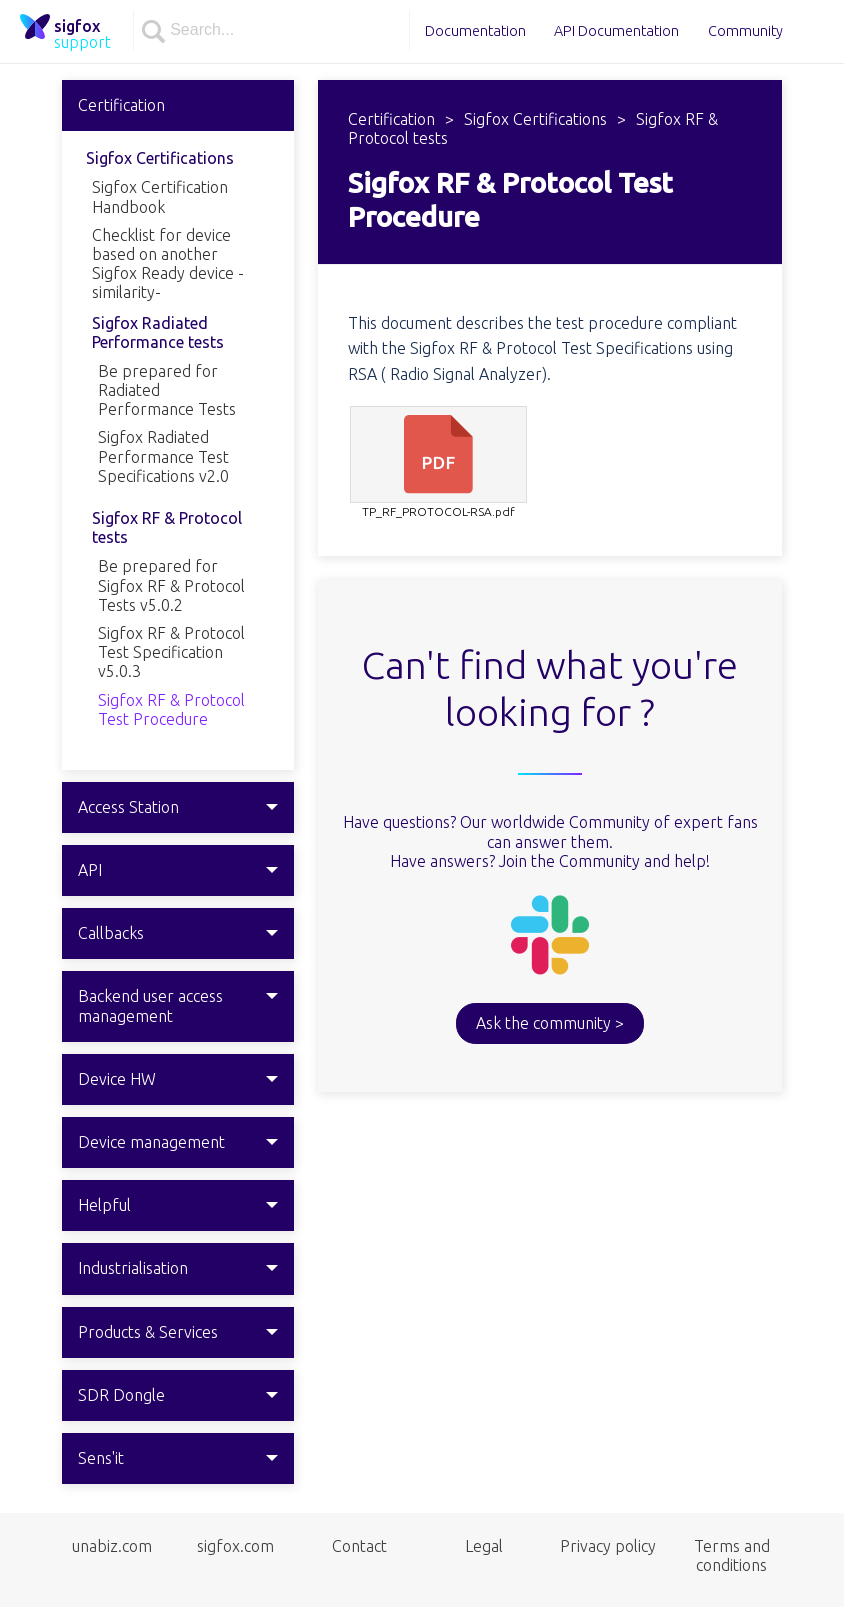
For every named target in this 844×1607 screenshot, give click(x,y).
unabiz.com (112, 1546)
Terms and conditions (732, 1555)
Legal (484, 1546)
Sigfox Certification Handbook (160, 196)
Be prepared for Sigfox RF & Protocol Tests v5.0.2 (171, 585)
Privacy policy (608, 1546)
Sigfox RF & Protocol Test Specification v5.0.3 (171, 652)
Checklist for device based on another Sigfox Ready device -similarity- (168, 264)
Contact (359, 1546)
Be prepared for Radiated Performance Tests (167, 390)
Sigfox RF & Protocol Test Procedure (171, 709)
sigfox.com (235, 1546)
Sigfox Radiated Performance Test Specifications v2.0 (163, 456)
